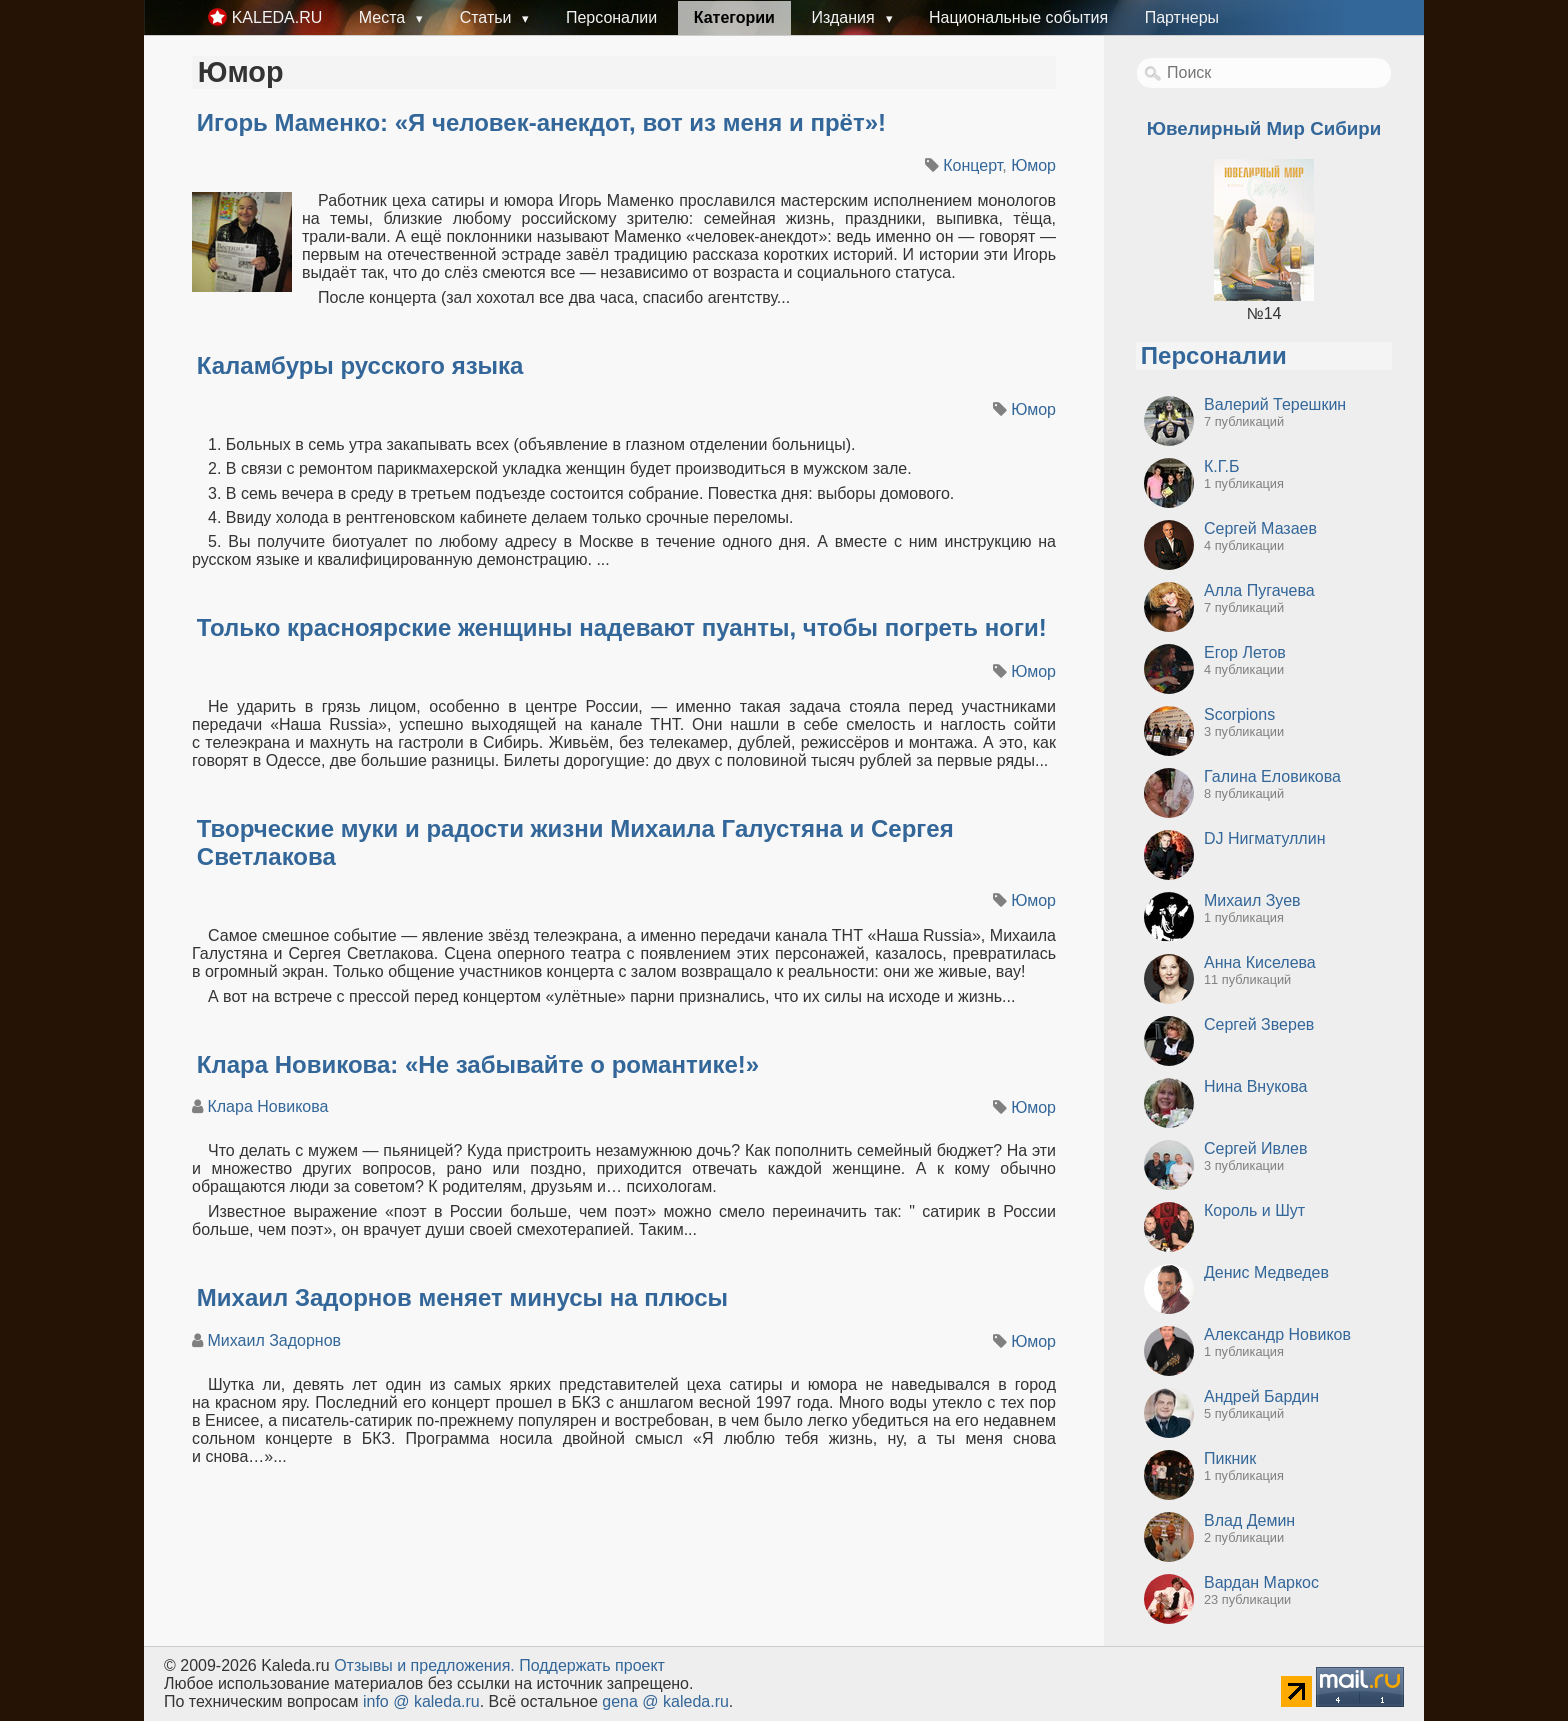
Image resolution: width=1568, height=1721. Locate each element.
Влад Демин (1249, 1520)
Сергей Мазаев (1260, 528)
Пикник (1230, 1458)
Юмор (1033, 165)
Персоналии (611, 17)
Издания (845, 17)
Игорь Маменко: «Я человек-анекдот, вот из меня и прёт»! (541, 122)
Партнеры (1182, 17)
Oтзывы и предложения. (424, 1665)
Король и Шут (1254, 1210)
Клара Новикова (267, 1106)
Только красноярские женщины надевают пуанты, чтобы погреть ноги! (622, 627)
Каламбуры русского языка (360, 365)
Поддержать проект (592, 1665)
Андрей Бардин (1261, 1396)
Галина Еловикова (1272, 776)
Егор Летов (1245, 652)
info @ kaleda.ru (421, 1701)
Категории (734, 17)
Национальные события (1018, 17)
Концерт (972, 165)
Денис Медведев (1266, 1272)
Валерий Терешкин (1275, 404)
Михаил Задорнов (274, 1340)
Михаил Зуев (1252, 900)
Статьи (488, 17)
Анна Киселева (1260, 962)
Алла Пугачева (1259, 590)
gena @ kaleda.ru (665, 1701)
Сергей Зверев (1259, 1024)
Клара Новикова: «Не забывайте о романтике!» (478, 1064)
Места (384, 17)
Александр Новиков (1277, 1334)
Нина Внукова (1255, 1086)
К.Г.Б (1221, 466)
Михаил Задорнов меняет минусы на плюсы (462, 1297)
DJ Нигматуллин (1264, 838)
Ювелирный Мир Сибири (1264, 128)
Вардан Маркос (1261, 1582)
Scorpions (1239, 714)
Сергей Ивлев (1255, 1148)
